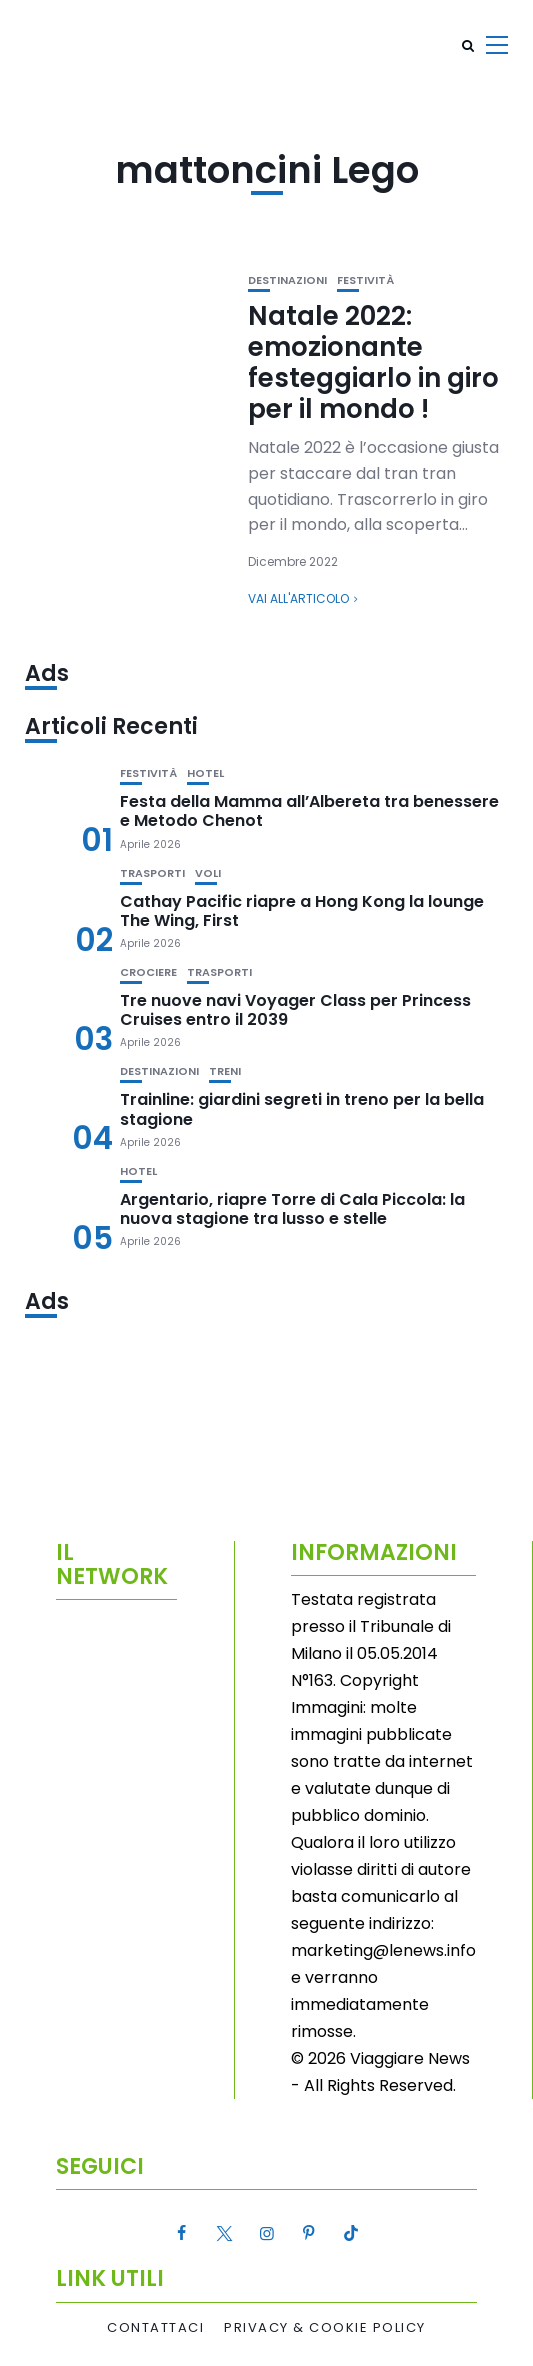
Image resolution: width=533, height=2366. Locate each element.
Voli (208, 873)
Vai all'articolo (298, 598)
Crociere (148, 972)
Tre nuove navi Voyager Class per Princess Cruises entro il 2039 (295, 1010)
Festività (365, 280)
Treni (225, 1071)
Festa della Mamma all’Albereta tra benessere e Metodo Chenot (309, 811)
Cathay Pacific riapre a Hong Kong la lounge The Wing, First (302, 911)
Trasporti (152, 873)
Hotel (205, 773)
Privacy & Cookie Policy (325, 2328)
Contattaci (155, 2328)
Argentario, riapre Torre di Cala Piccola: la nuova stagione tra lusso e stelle (292, 1209)
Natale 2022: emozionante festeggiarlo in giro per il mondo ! (373, 363)
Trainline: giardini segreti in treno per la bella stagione (302, 1109)
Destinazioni (287, 280)
